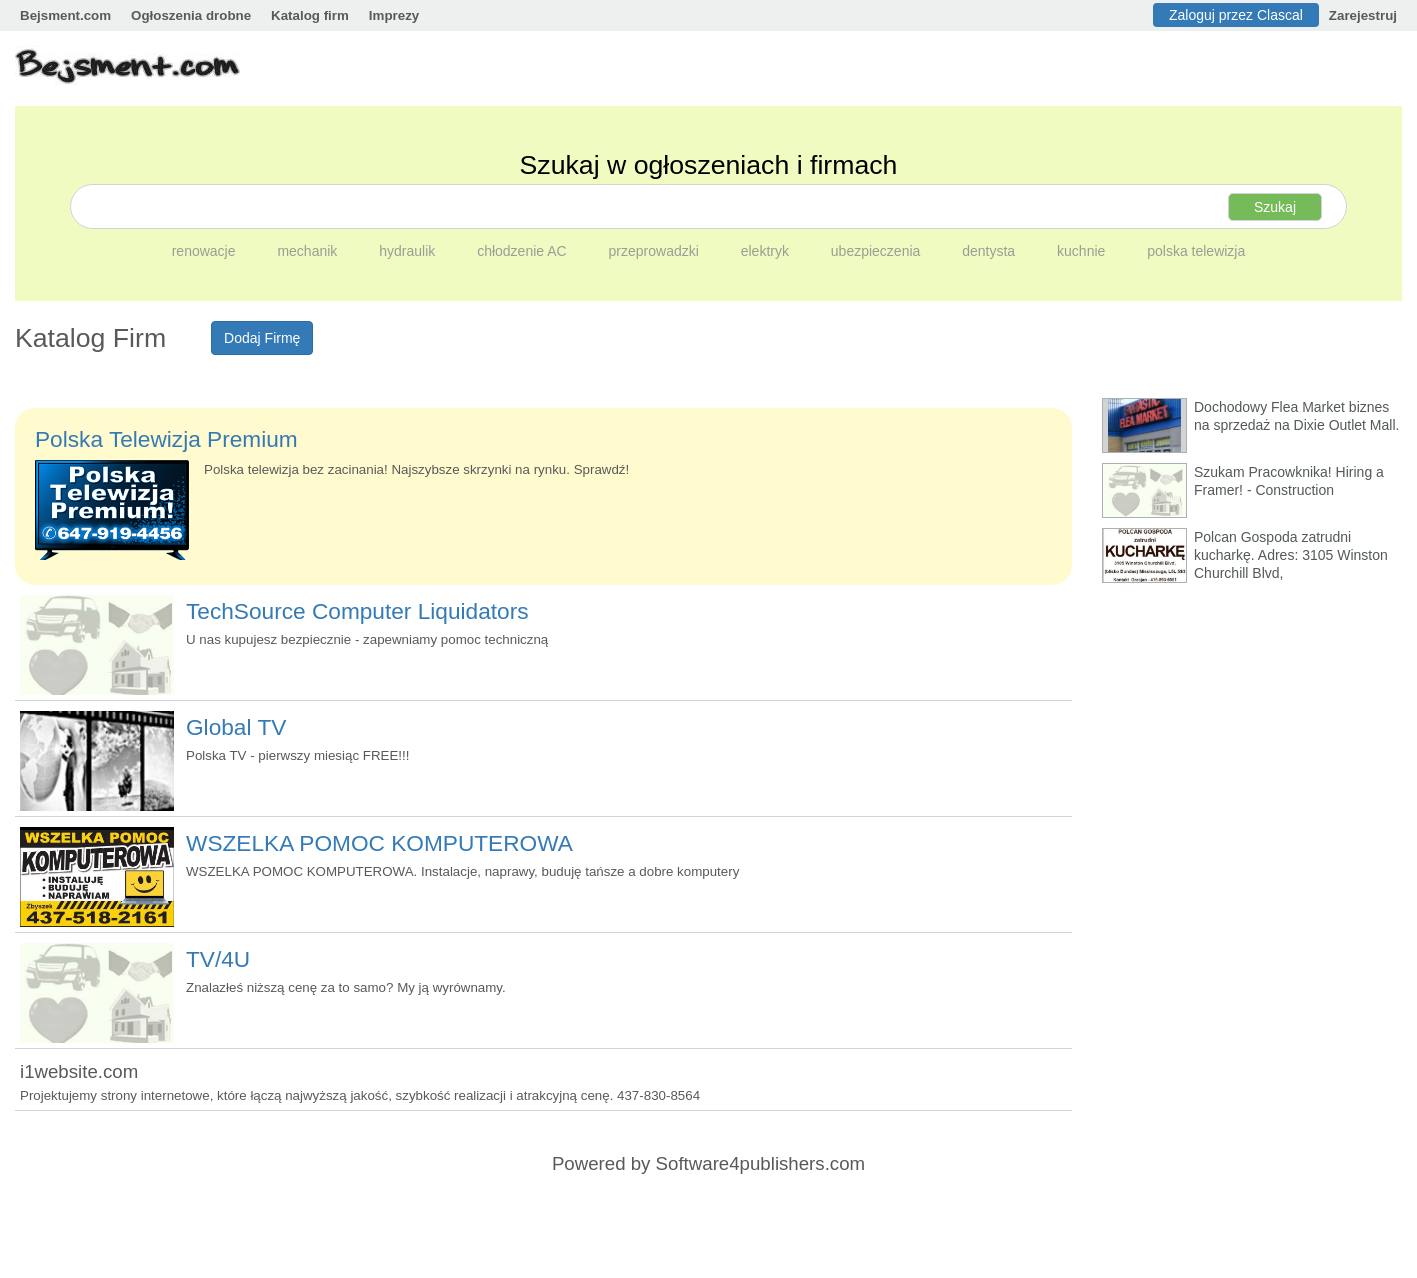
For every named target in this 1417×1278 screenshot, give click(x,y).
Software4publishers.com (760, 1163)
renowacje (206, 251)
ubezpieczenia (877, 251)
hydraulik (409, 251)
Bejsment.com (65, 15)
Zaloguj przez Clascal (1236, 15)
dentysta (990, 251)
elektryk (767, 251)
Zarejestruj (1363, 15)
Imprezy (394, 15)
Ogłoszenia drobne (191, 15)
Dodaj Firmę (262, 338)
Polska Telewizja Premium (166, 439)
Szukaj (1275, 207)
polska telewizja (1196, 251)
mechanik (309, 251)
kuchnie (1083, 251)
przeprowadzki (656, 251)
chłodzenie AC (523, 251)
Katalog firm (310, 15)
